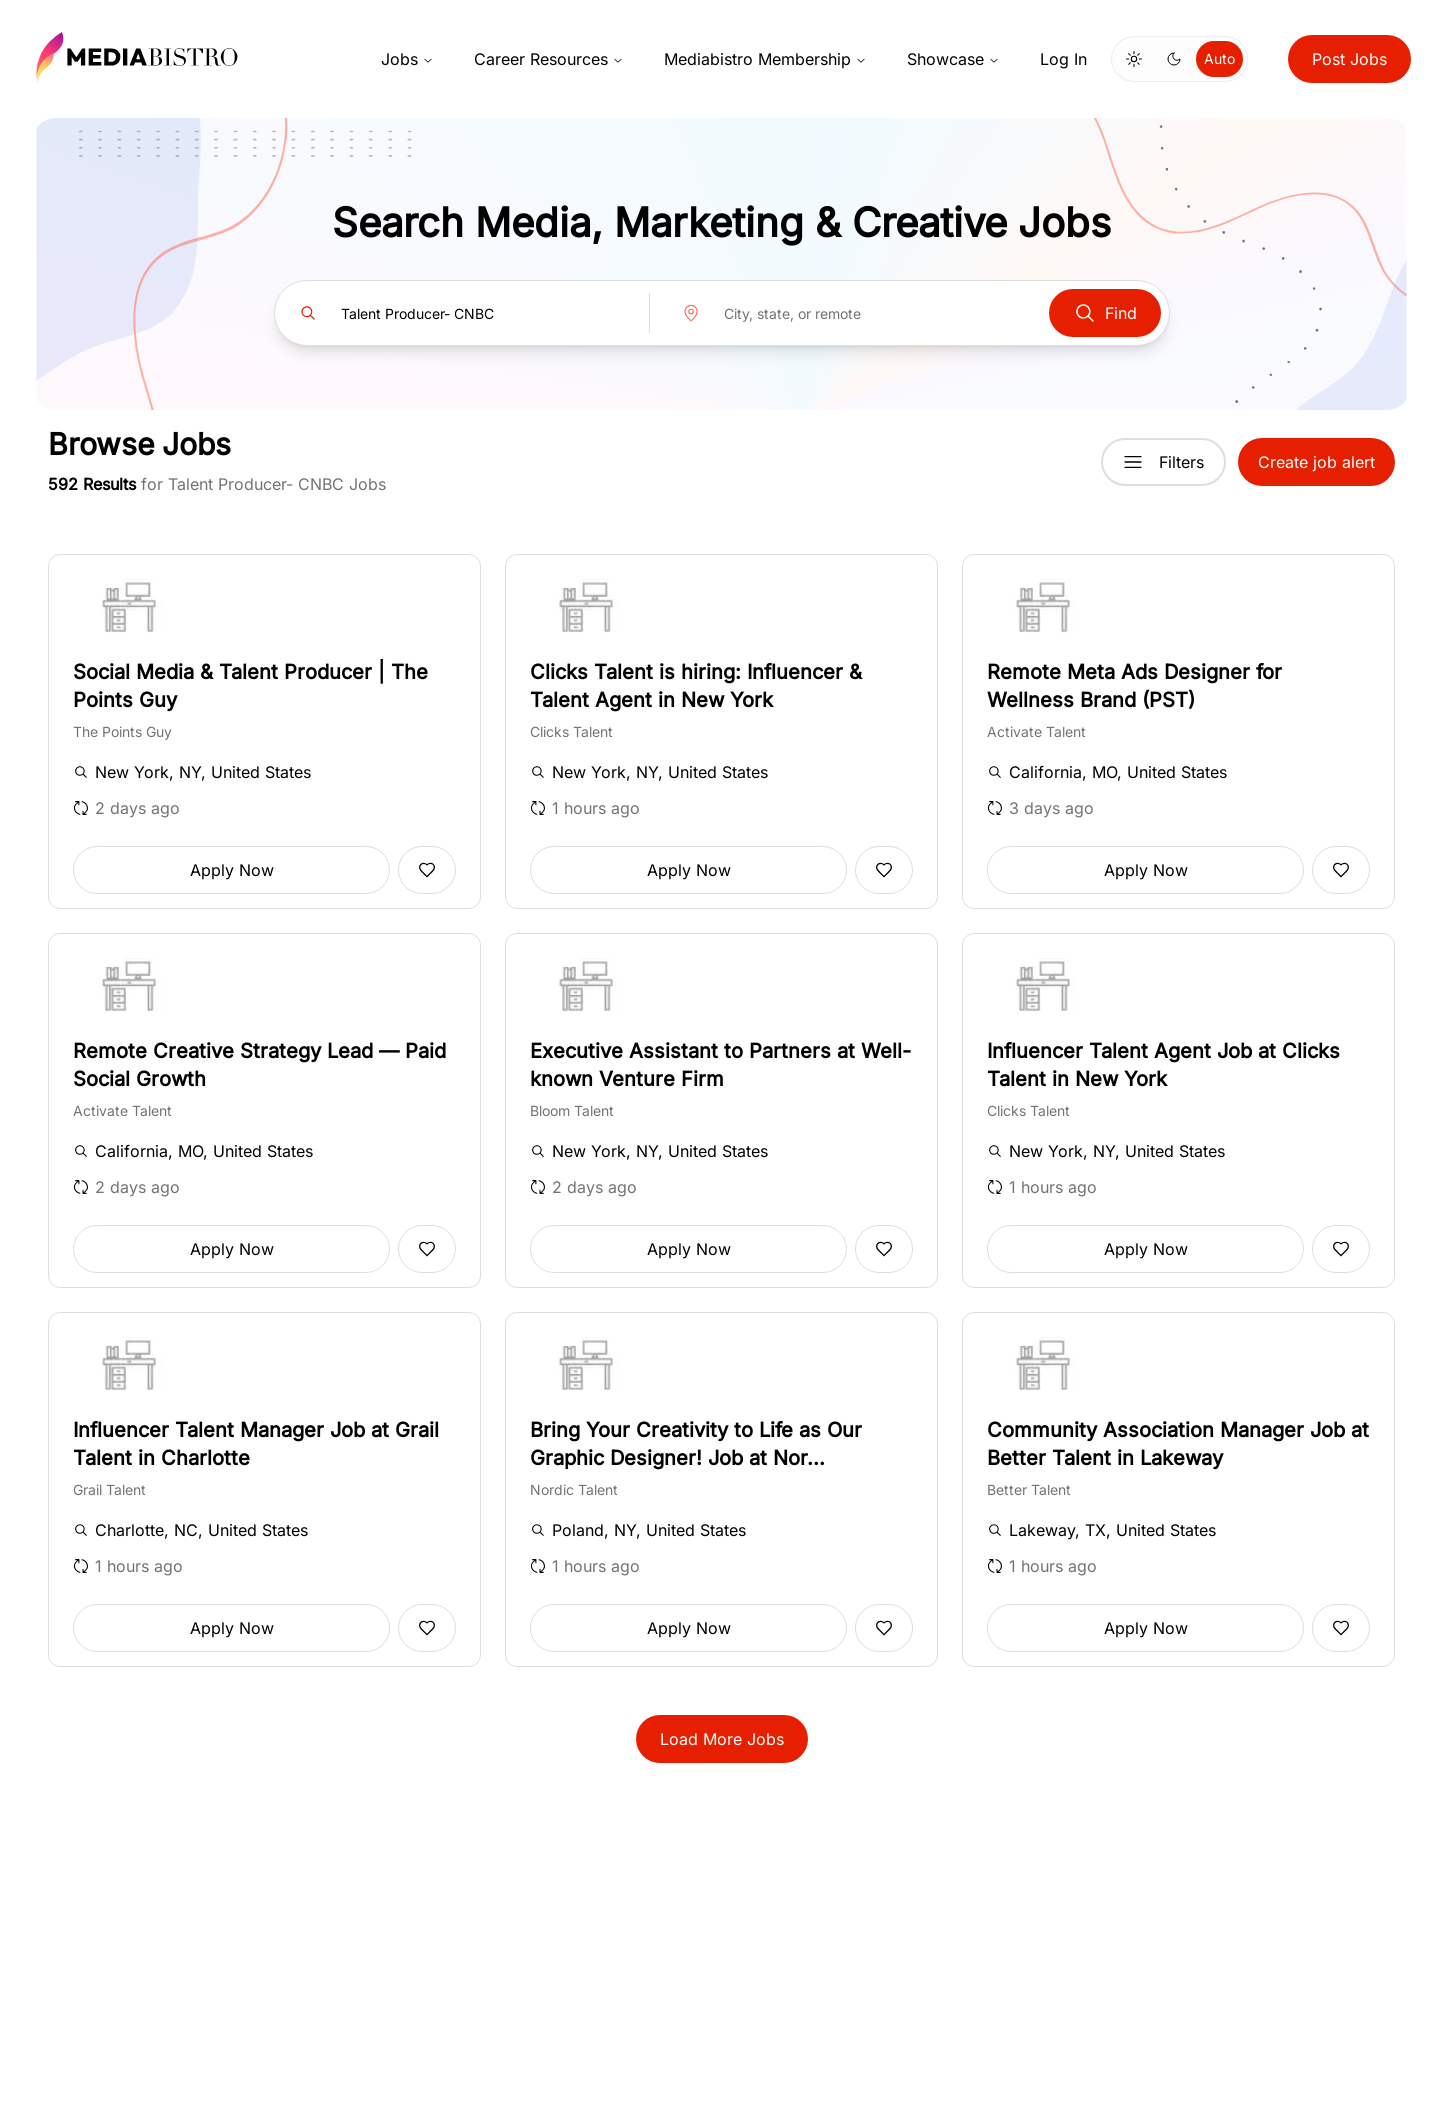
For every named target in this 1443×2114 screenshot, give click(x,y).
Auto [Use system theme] (1219, 58)
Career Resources (549, 59)
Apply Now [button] (232, 870)
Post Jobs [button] (1349, 59)
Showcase (953, 59)
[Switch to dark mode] (1174, 59)
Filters (1163, 462)
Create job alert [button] (1316, 462)
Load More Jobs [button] (722, 1739)
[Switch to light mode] (1134, 59)
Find (1105, 313)
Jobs (407, 59)
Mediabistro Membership (765, 59)
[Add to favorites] (427, 870)
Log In (1063, 59)
